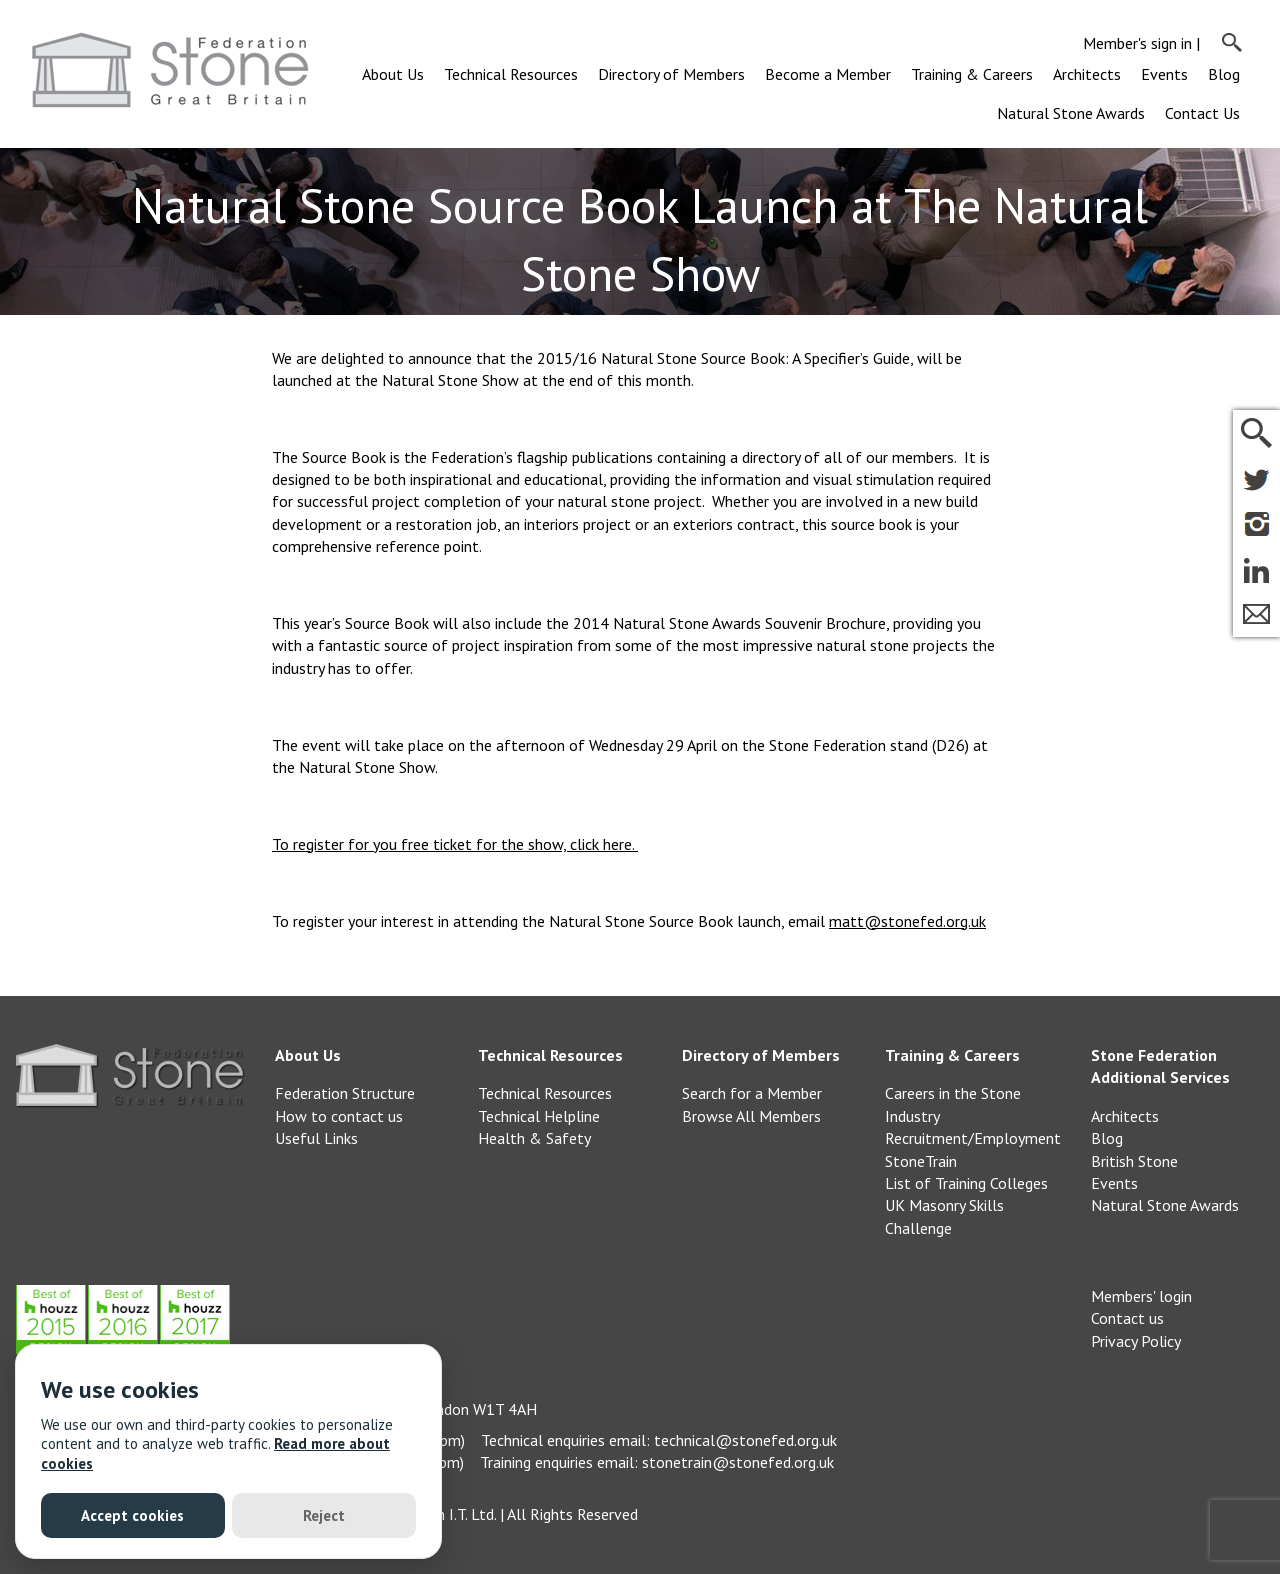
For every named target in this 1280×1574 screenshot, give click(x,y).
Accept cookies (132, 1515)
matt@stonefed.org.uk (907, 921)
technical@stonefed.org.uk (745, 1440)
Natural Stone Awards (1071, 113)
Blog (1224, 74)
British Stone (1134, 1161)
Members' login (1141, 1296)
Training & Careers (972, 74)
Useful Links (316, 1138)
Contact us (1127, 1318)
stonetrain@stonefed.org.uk (738, 1462)
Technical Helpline (539, 1116)
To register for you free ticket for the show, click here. (455, 844)
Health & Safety (534, 1138)
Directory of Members (671, 74)
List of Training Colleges (966, 1183)
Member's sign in (1137, 43)
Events (1164, 74)
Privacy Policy (1136, 1341)
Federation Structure (345, 1093)
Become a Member (828, 74)
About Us (393, 74)
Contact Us (1202, 113)
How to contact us (339, 1116)
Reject (324, 1515)
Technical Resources (511, 74)
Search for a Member (752, 1093)
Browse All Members (751, 1116)
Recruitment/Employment (973, 1138)
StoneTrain (921, 1161)
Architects (1087, 74)
